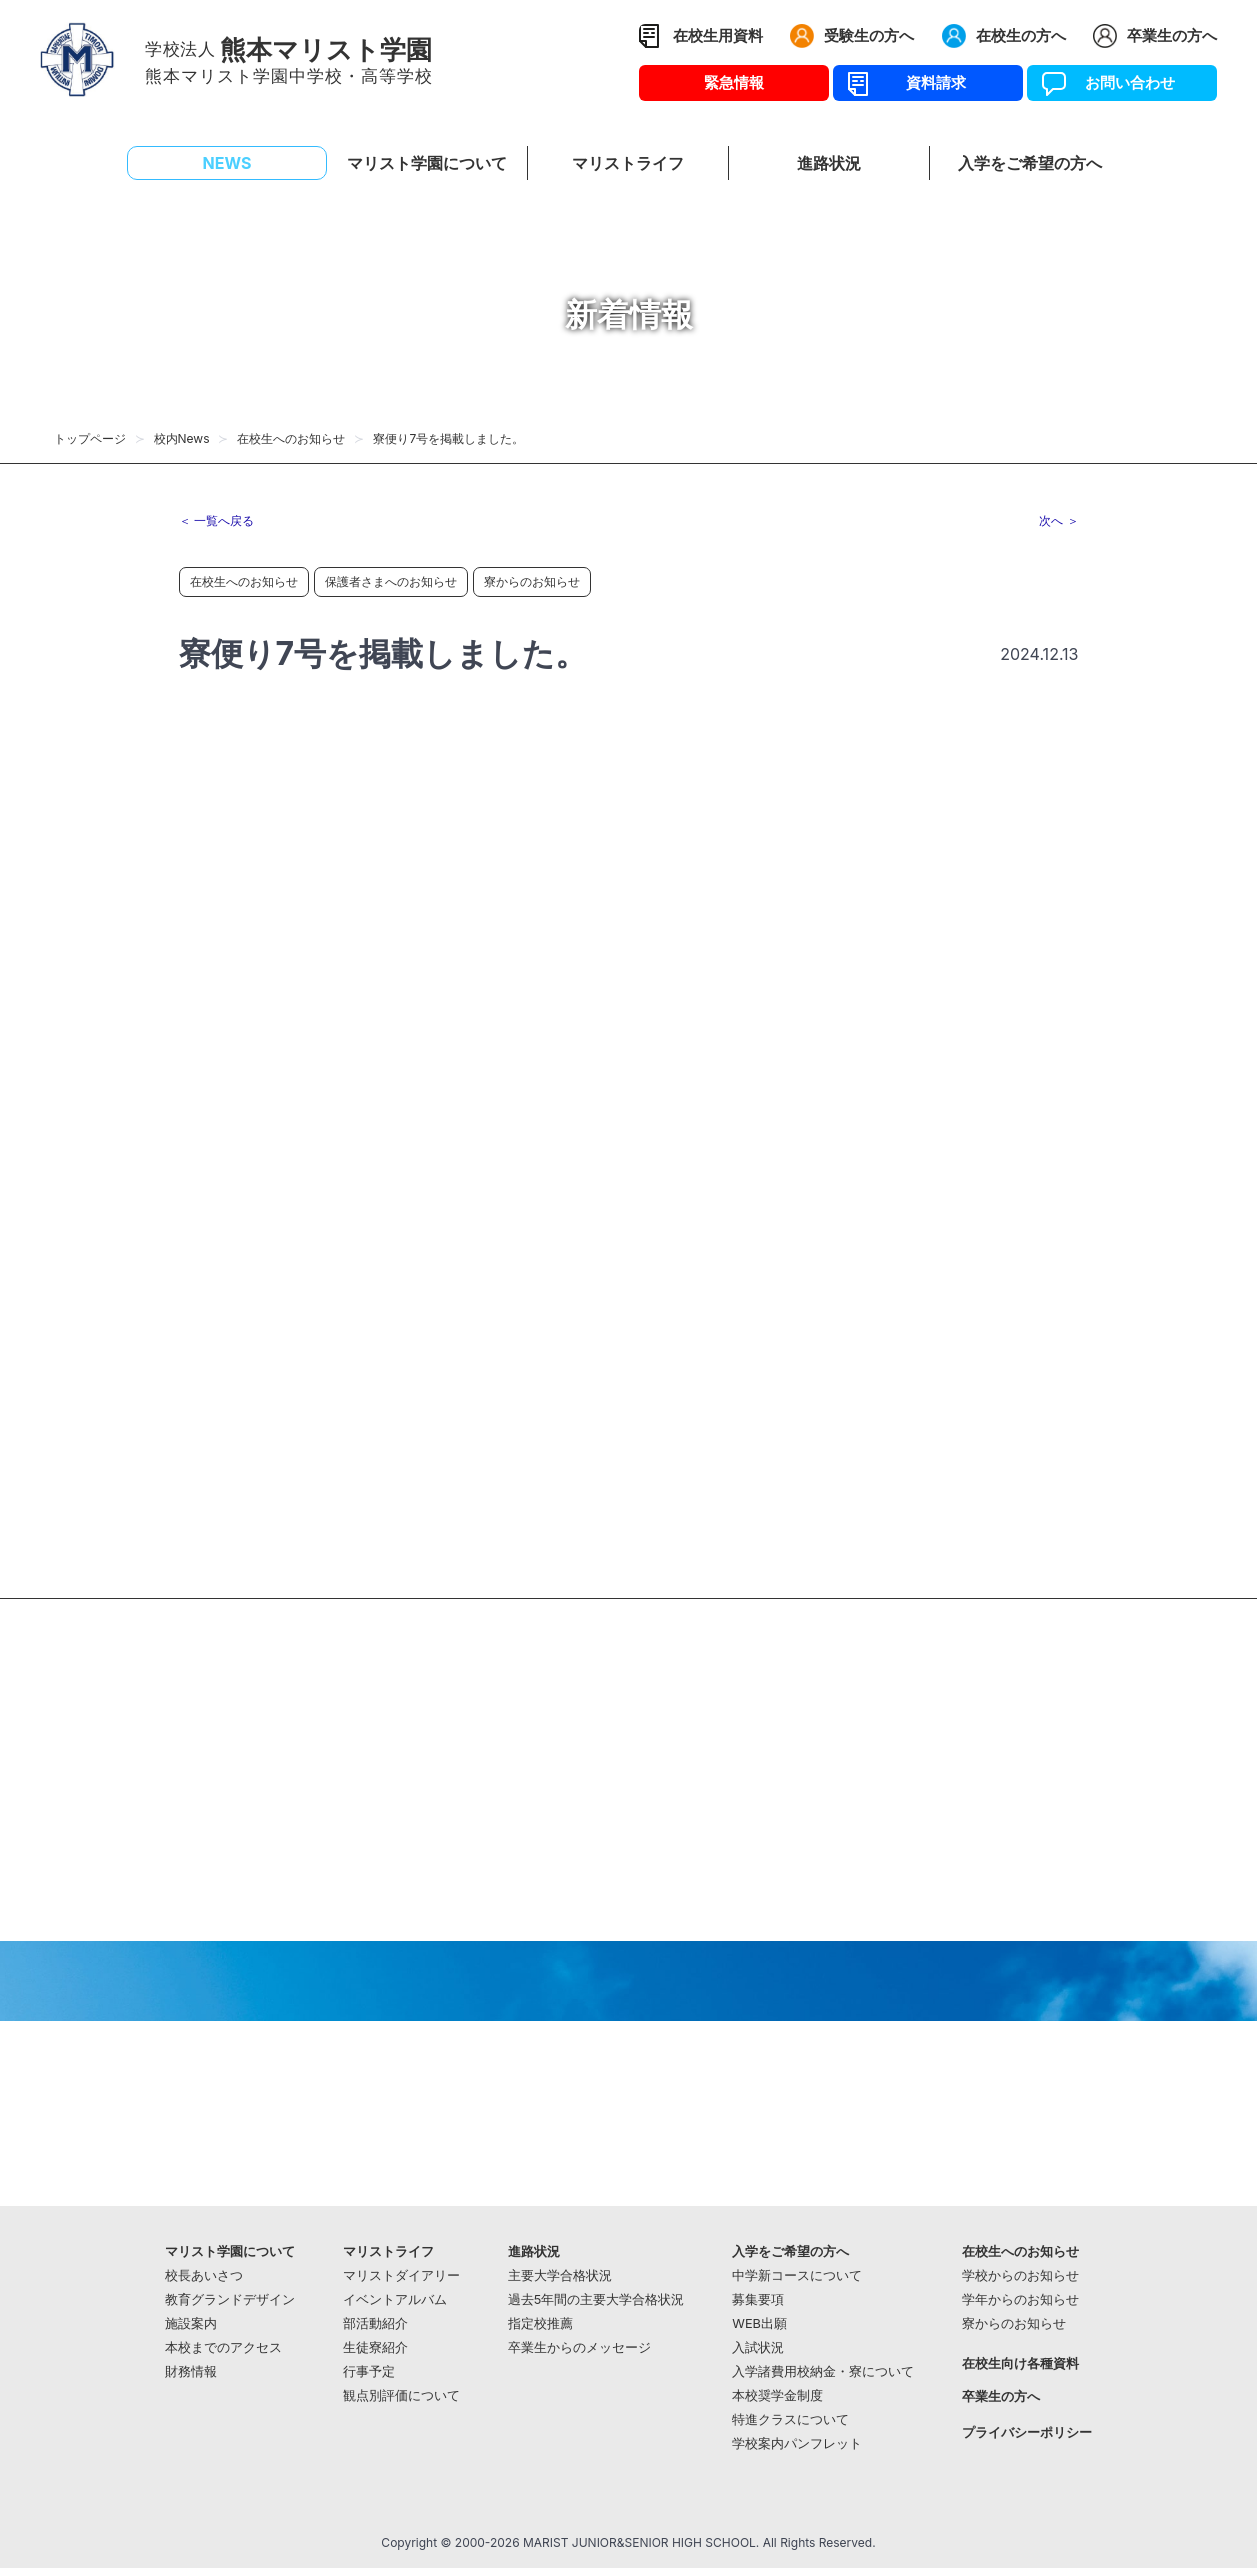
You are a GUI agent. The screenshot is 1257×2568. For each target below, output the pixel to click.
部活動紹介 (375, 2323)
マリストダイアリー (401, 2275)
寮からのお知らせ (532, 581)
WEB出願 (759, 2323)
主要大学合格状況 (560, 2275)
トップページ (90, 438)
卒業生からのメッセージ (579, 2347)
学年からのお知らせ (1020, 2299)
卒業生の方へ (1172, 35)
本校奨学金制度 (777, 2395)
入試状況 (758, 2347)
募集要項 (758, 2299)
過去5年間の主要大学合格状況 (596, 2299)
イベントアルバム (395, 2299)
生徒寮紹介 (375, 2347)
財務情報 (191, 2371)
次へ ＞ (1058, 520)
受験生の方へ (869, 35)
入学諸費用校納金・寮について (823, 2371)
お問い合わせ (1122, 82)
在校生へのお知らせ (291, 438)
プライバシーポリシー (1027, 2432)
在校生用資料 (718, 35)
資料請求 (928, 82)
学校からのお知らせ (1020, 2275)
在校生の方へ (1021, 35)
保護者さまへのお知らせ (391, 581)
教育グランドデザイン (230, 2299)
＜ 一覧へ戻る (216, 520)
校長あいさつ (204, 2275)
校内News (182, 438)
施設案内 (191, 2323)
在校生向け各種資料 (1020, 2363)
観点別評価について (401, 2395)
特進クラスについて (790, 2419)
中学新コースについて (797, 2275)
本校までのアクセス (223, 2347)
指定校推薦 (540, 2323)
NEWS (227, 163)
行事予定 (369, 2371)
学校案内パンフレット (797, 2443)
